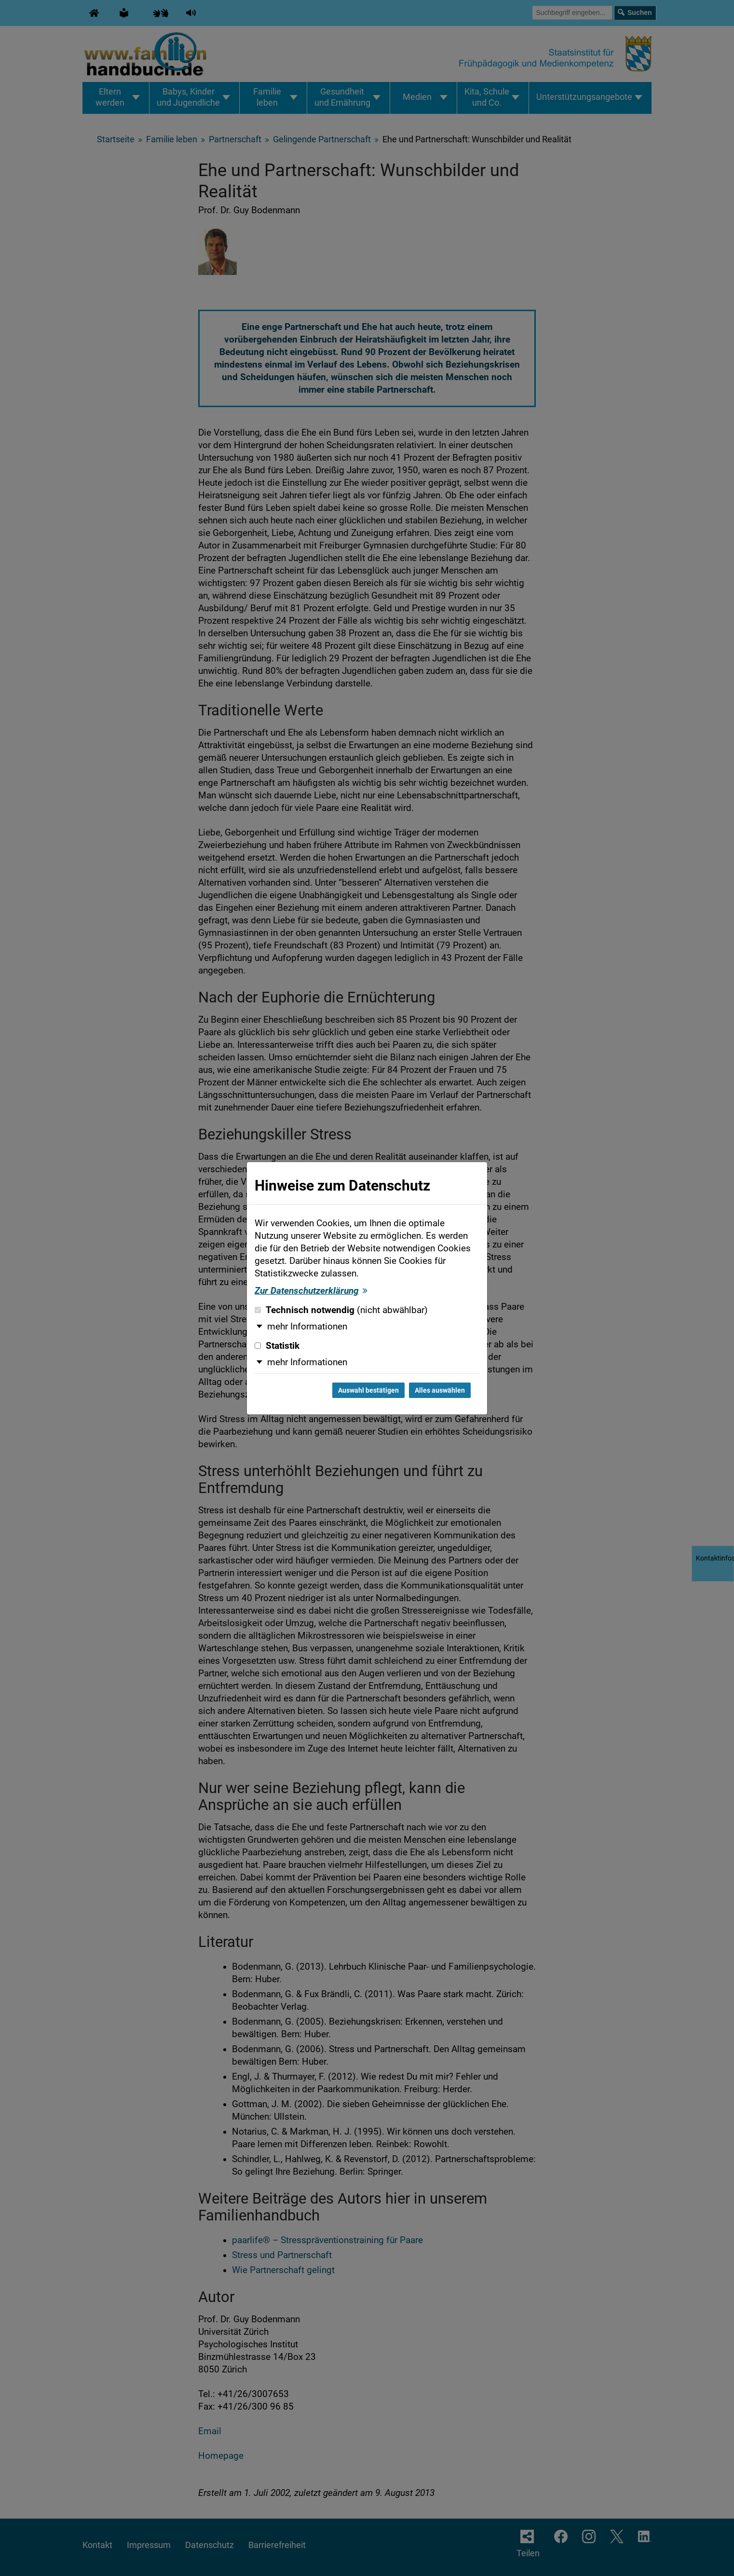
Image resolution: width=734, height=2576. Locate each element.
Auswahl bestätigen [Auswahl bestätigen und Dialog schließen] (368, 1390)
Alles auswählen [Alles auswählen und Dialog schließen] (440, 1390)
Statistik (277, 1346)
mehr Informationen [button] (307, 1326)
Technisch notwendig (341, 1310)
